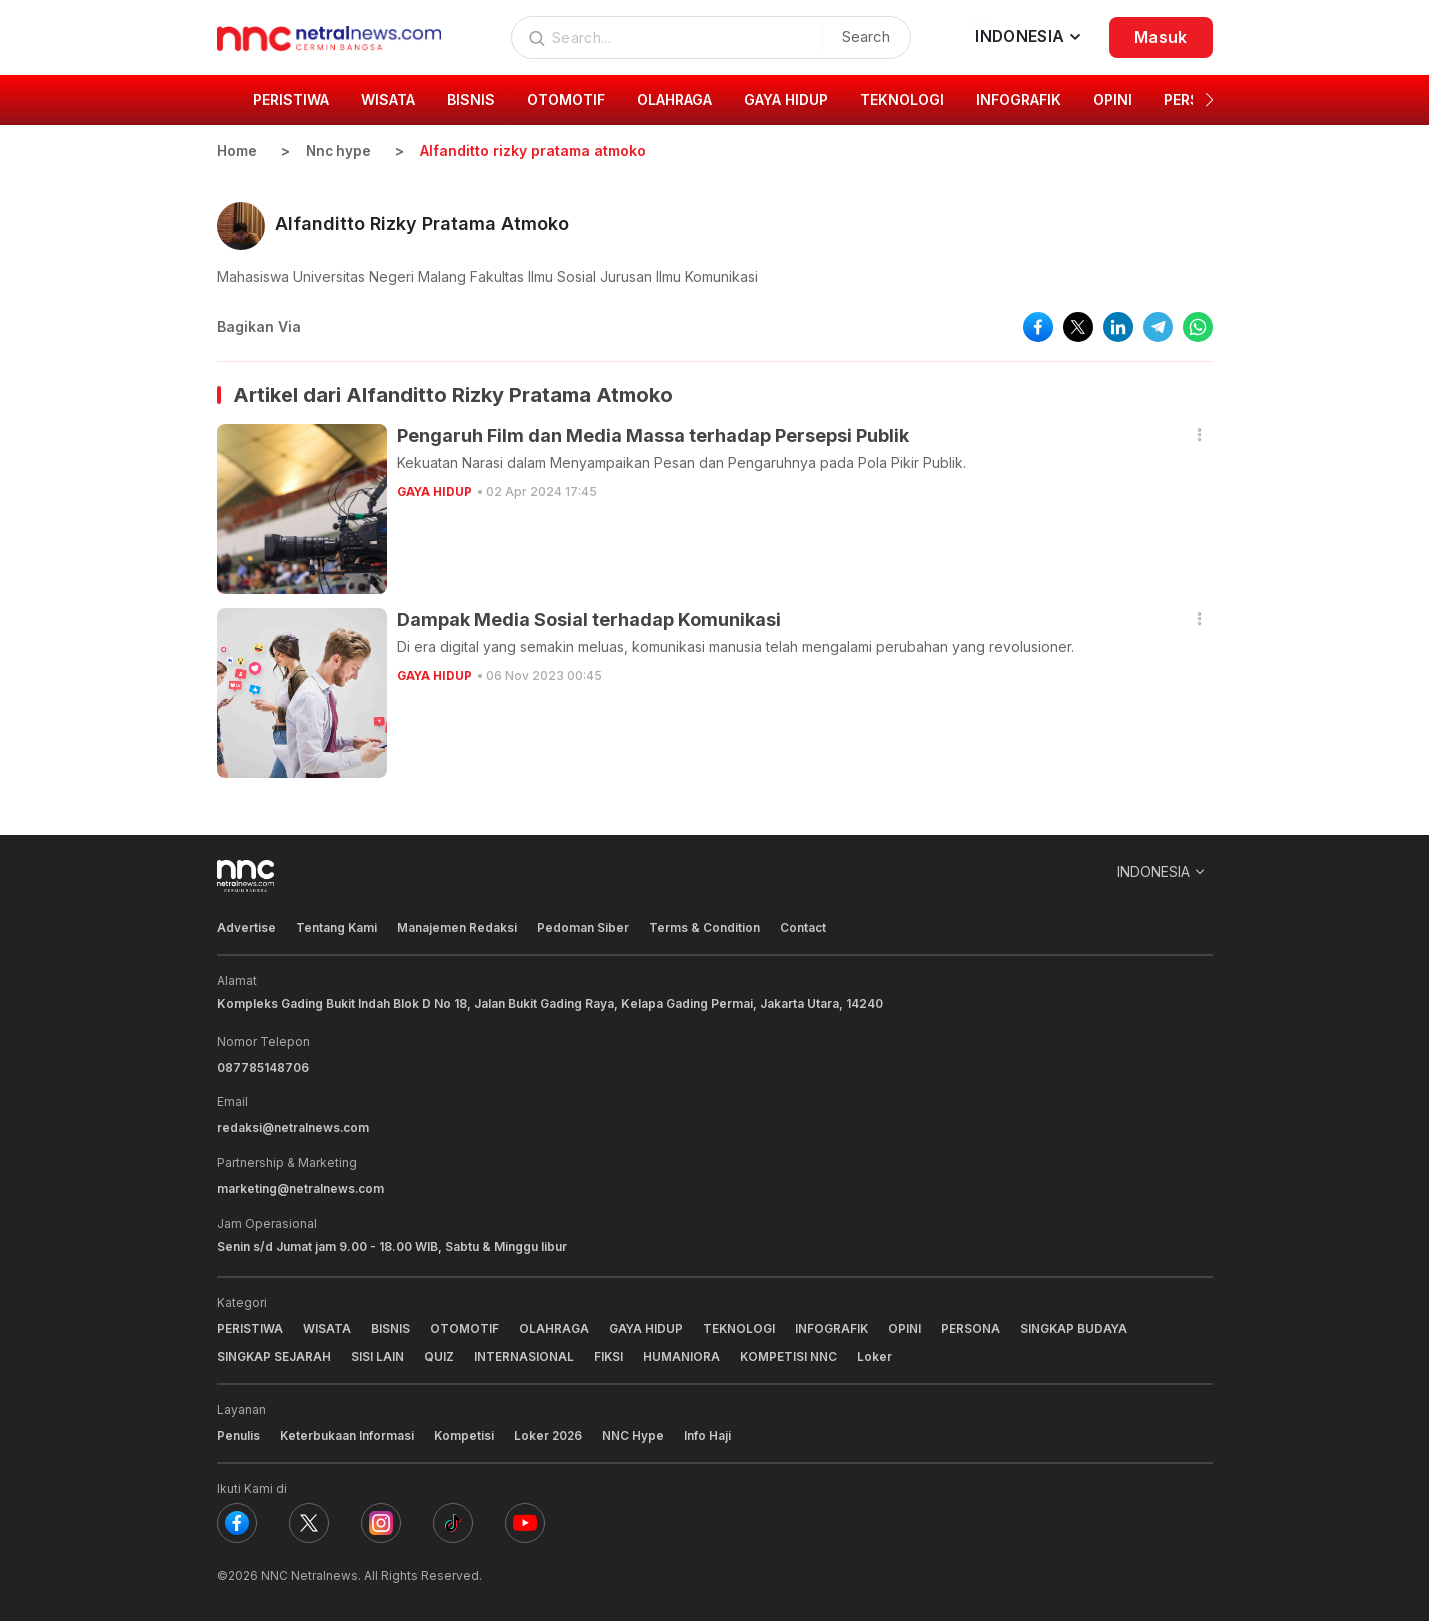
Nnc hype (340, 150)
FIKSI (610, 1353)
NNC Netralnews (309, 1570)
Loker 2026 (551, 1431)
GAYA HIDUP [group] (786, 99)
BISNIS (390, 1325)
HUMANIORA (683, 1353)
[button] (1209, 100)
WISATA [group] (388, 99)
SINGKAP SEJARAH (274, 1353)
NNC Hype (637, 1431)
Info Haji (711, 1431)
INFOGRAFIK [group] (1018, 99)
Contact (804, 927)
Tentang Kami (337, 927)
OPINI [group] (1112, 99)
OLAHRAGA (554, 1325)
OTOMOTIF (464, 1325)
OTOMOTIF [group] (566, 99)
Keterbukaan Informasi (347, 1431)
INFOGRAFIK (834, 1325)
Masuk (1161, 37)
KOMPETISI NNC (791, 1353)
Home (237, 150)
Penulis (238, 1431)
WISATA (327, 1325)
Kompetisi (465, 1431)
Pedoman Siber (584, 927)
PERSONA (973, 1325)
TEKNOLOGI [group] (902, 99)
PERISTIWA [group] (291, 99)
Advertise (246, 927)
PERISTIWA (250, 1325)
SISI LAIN (378, 1353)
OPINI (907, 1325)
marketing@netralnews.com (301, 1186)
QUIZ (440, 1353)
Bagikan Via (259, 326)
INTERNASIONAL (525, 1353)
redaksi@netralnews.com (294, 1126)
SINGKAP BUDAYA (1077, 1325)
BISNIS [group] (471, 99)
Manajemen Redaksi (458, 927)
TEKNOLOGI (740, 1325)
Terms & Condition (705, 927)
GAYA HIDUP (435, 491)
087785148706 (263, 1066)
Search (864, 36)
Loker (877, 1353)
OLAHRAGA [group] (674, 99)
